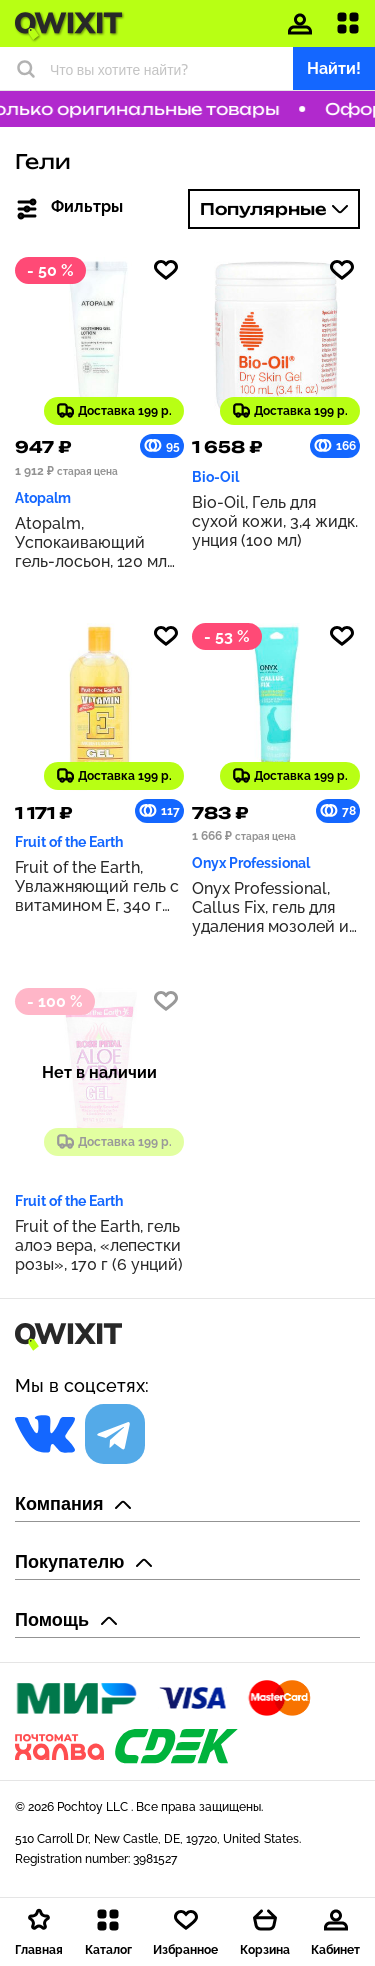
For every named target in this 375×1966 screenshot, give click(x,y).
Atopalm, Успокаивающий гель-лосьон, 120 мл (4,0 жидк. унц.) (91, 542)
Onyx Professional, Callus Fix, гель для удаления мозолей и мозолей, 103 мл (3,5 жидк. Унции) (270, 907)
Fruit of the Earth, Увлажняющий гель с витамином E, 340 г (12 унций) (97, 886)
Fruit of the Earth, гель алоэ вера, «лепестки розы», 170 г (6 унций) (99, 1245)
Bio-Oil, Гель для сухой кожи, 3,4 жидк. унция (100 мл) (275, 521)
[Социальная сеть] (45, 1434)
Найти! (334, 68)
